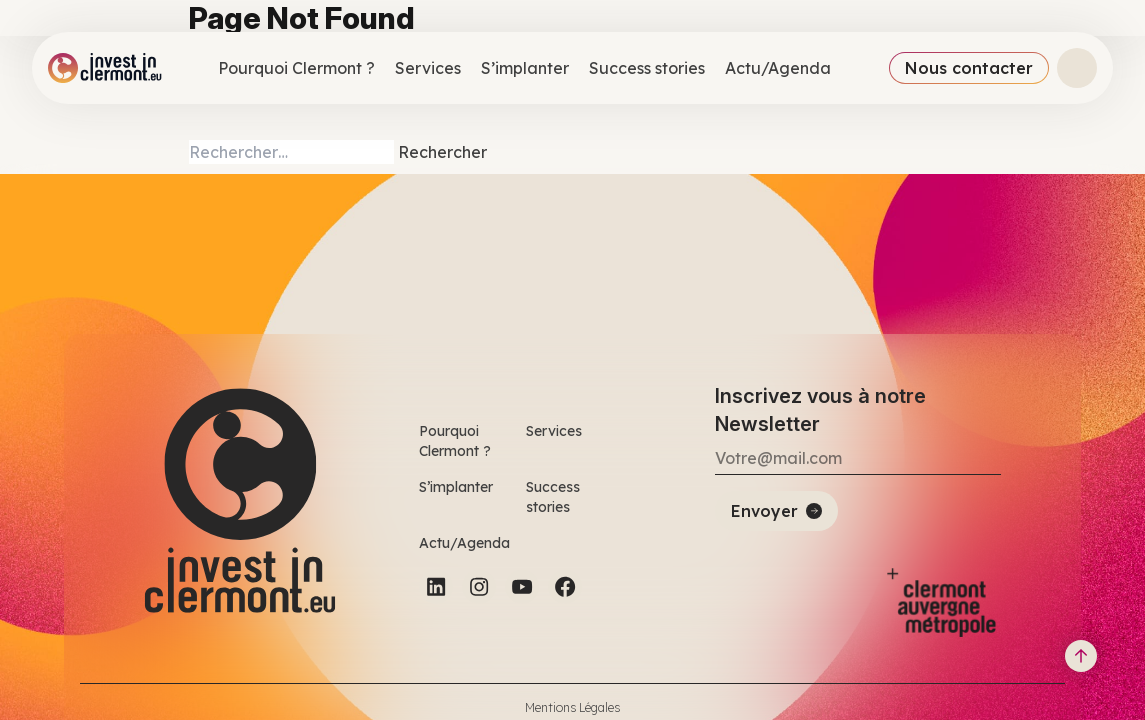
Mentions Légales (572, 707)
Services (428, 68)
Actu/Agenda (778, 68)
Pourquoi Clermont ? (296, 68)
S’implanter (525, 68)
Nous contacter (969, 68)
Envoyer (764, 511)
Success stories (647, 68)
